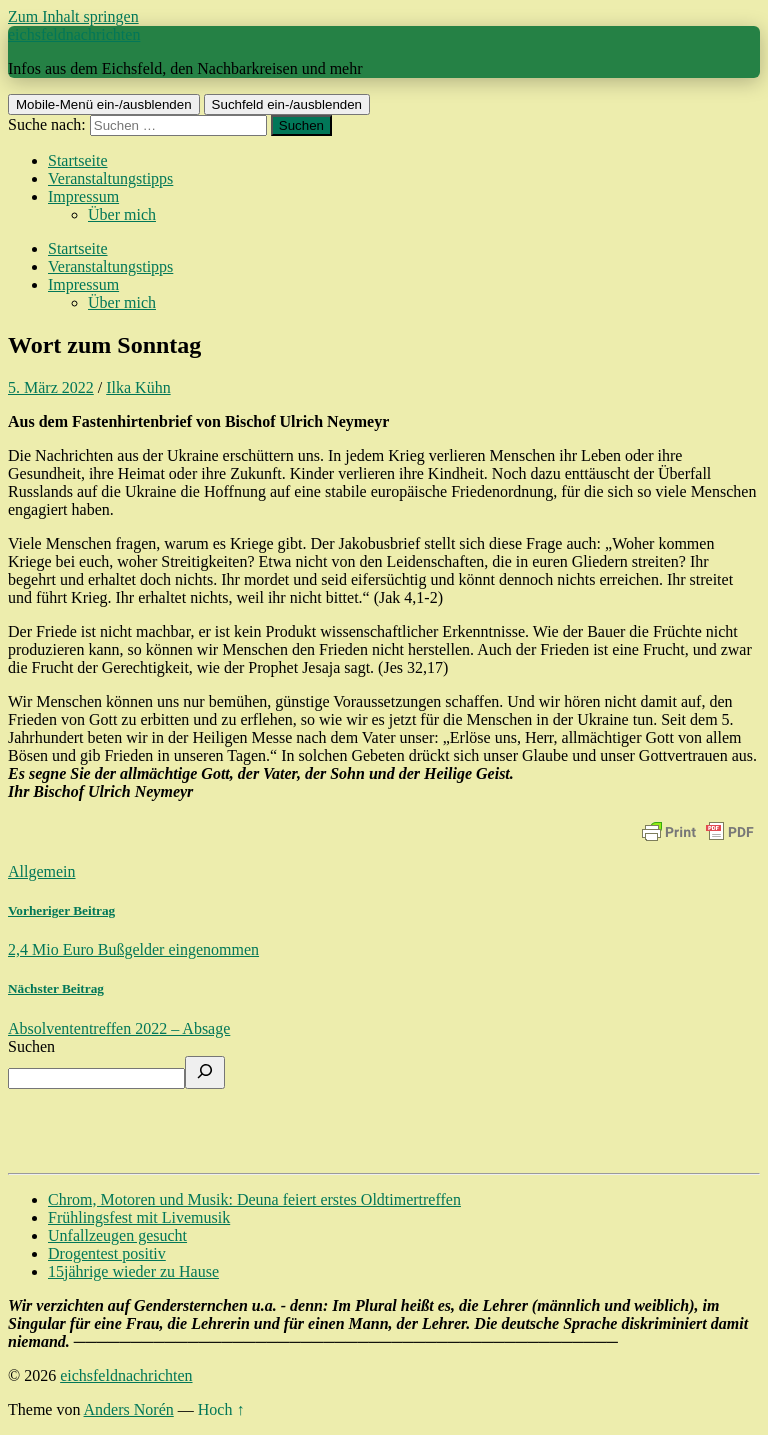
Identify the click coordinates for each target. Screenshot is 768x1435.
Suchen (31, 1046)
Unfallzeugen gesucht (117, 1235)
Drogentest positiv (107, 1253)
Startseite (78, 160)
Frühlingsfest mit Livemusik (139, 1217)
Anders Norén (129, 1409)
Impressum (83, 196)
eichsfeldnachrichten (74, 34)
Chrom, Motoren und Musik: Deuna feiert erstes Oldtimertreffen (254, 1199)
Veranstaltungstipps (110, 178)
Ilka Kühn (138, 387)
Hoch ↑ (221, 1409)
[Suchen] (205, 1072)
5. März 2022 (51, 387)
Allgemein (42, 871)
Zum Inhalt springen (73, 16)
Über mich (122, 214)
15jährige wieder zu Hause (133, 1271)
